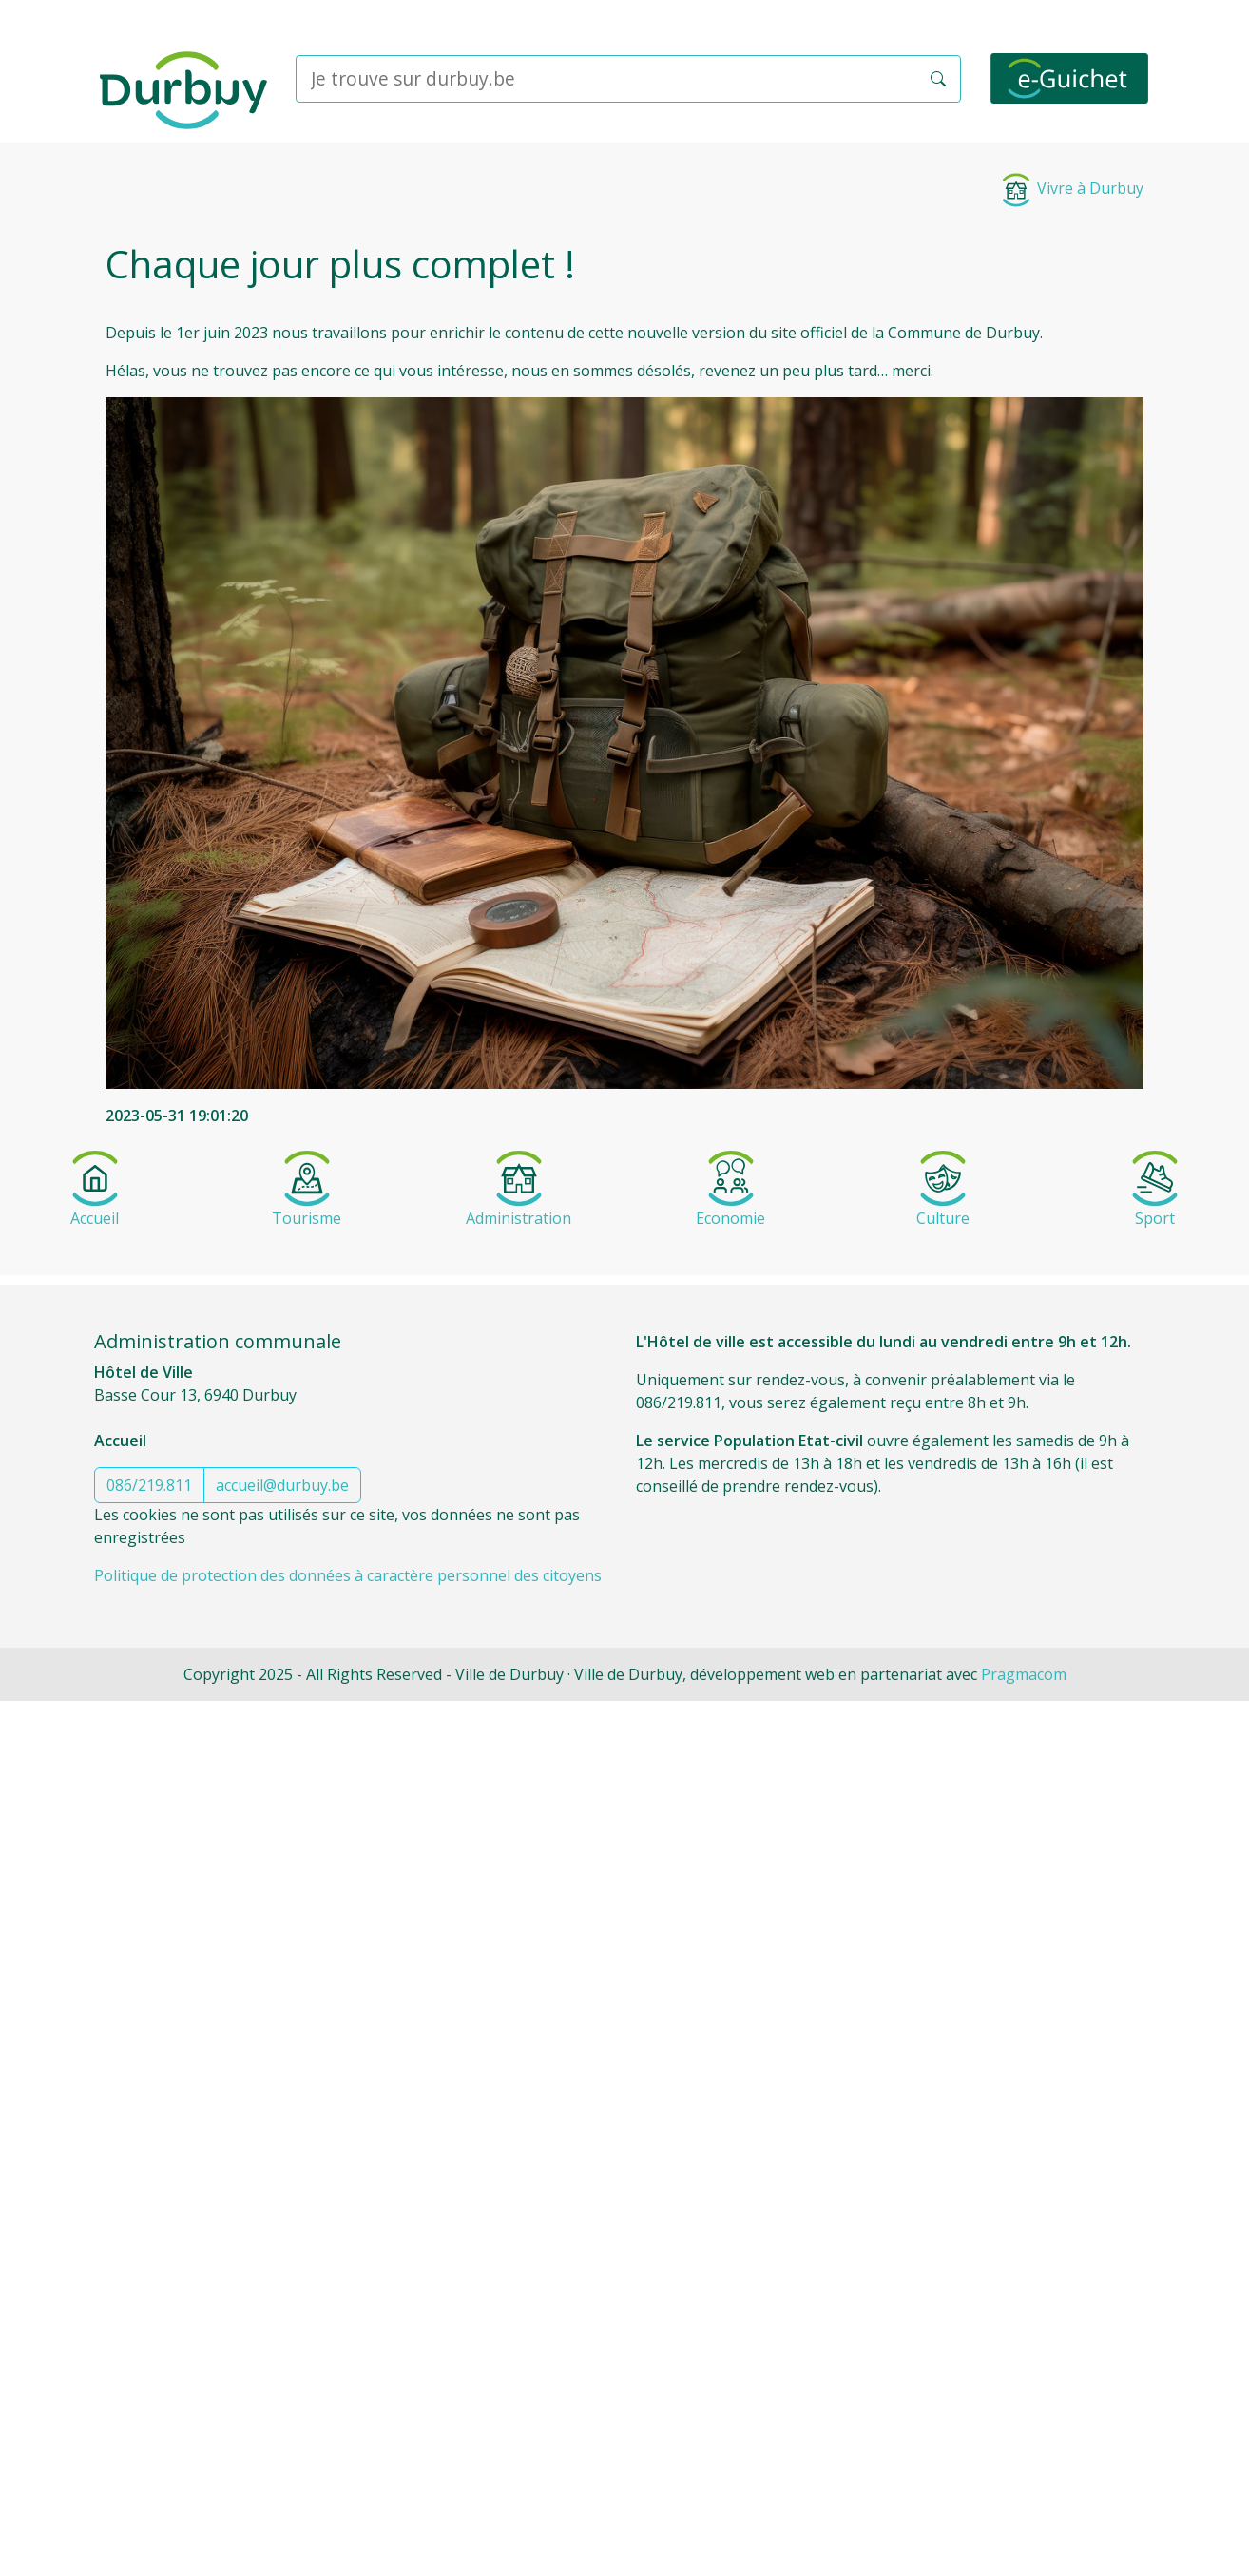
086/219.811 (149, 1485)
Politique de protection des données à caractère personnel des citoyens (348, 1575)
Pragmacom (1023, 1674)
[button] (938, 79)
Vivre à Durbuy (1071, 188)
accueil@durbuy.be (282, 1485)
